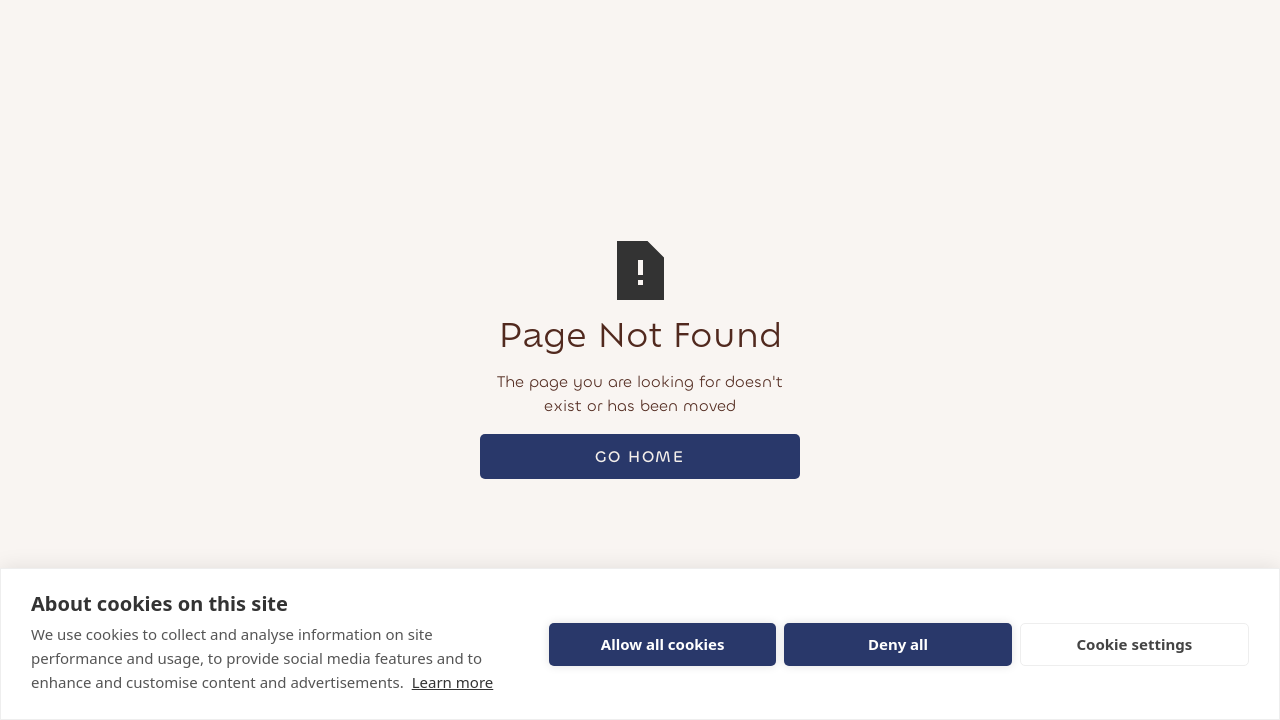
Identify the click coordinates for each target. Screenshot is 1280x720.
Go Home (639, 456)
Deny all (898, 644)
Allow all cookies (663, 644)
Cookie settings (1134, 644)
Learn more (453, 682)
